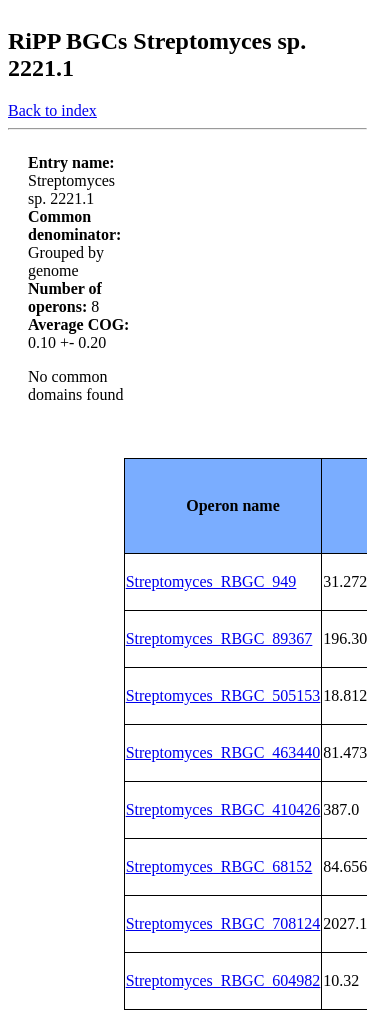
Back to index (52, 110)
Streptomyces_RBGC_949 (211, 581)
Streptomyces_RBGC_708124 (223, 923)
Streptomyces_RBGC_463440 (223, 752)
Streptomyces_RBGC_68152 (219, 866)
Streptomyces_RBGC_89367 (219, 638)
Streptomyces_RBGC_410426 (223, 809)
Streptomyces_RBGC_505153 (223, 695)
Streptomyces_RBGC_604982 (223, 980)
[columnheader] (223, 505)
